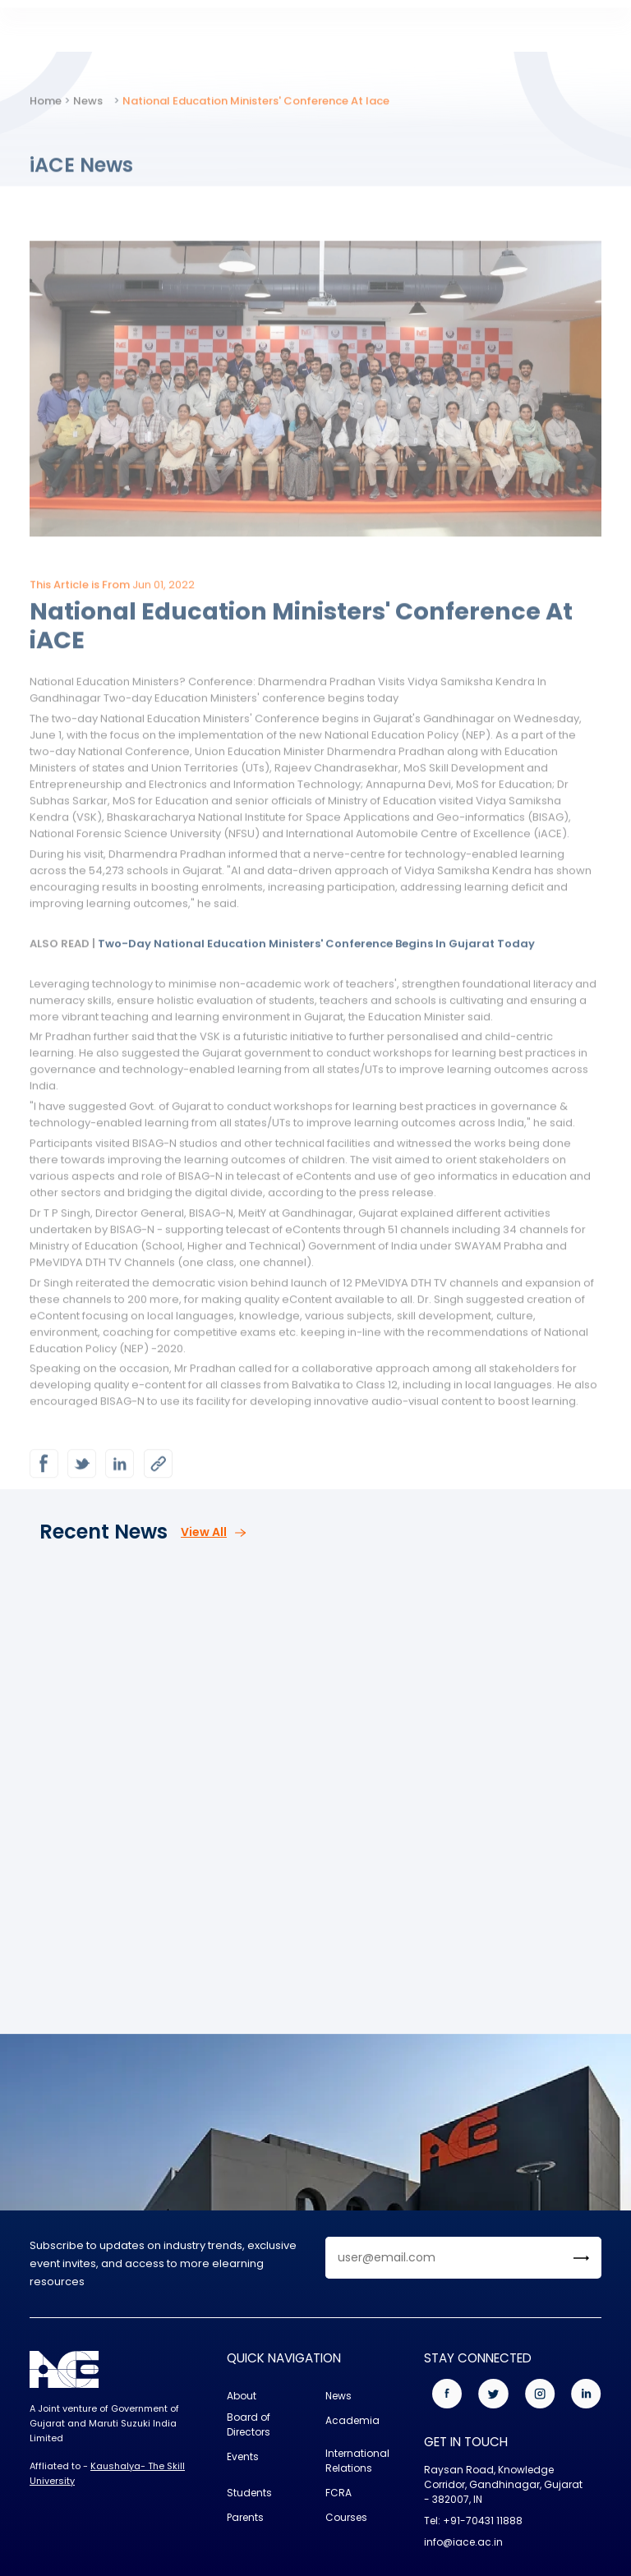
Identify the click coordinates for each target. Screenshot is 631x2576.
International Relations (357, 2460)
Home (46, 113)
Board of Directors (248, 2424)
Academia (352, 2420)
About (241, 2396)
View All (213, 1532)
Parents (245, 2517)
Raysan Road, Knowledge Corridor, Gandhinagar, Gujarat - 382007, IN (503, 2484)
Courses (346, 2517)
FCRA (338, 2493)
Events (243, 2456)
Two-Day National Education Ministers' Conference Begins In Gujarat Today (316, 956)
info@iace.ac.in (463, 2542)
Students (249, 2493)
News (88, 113)
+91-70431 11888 (483, 2521)
